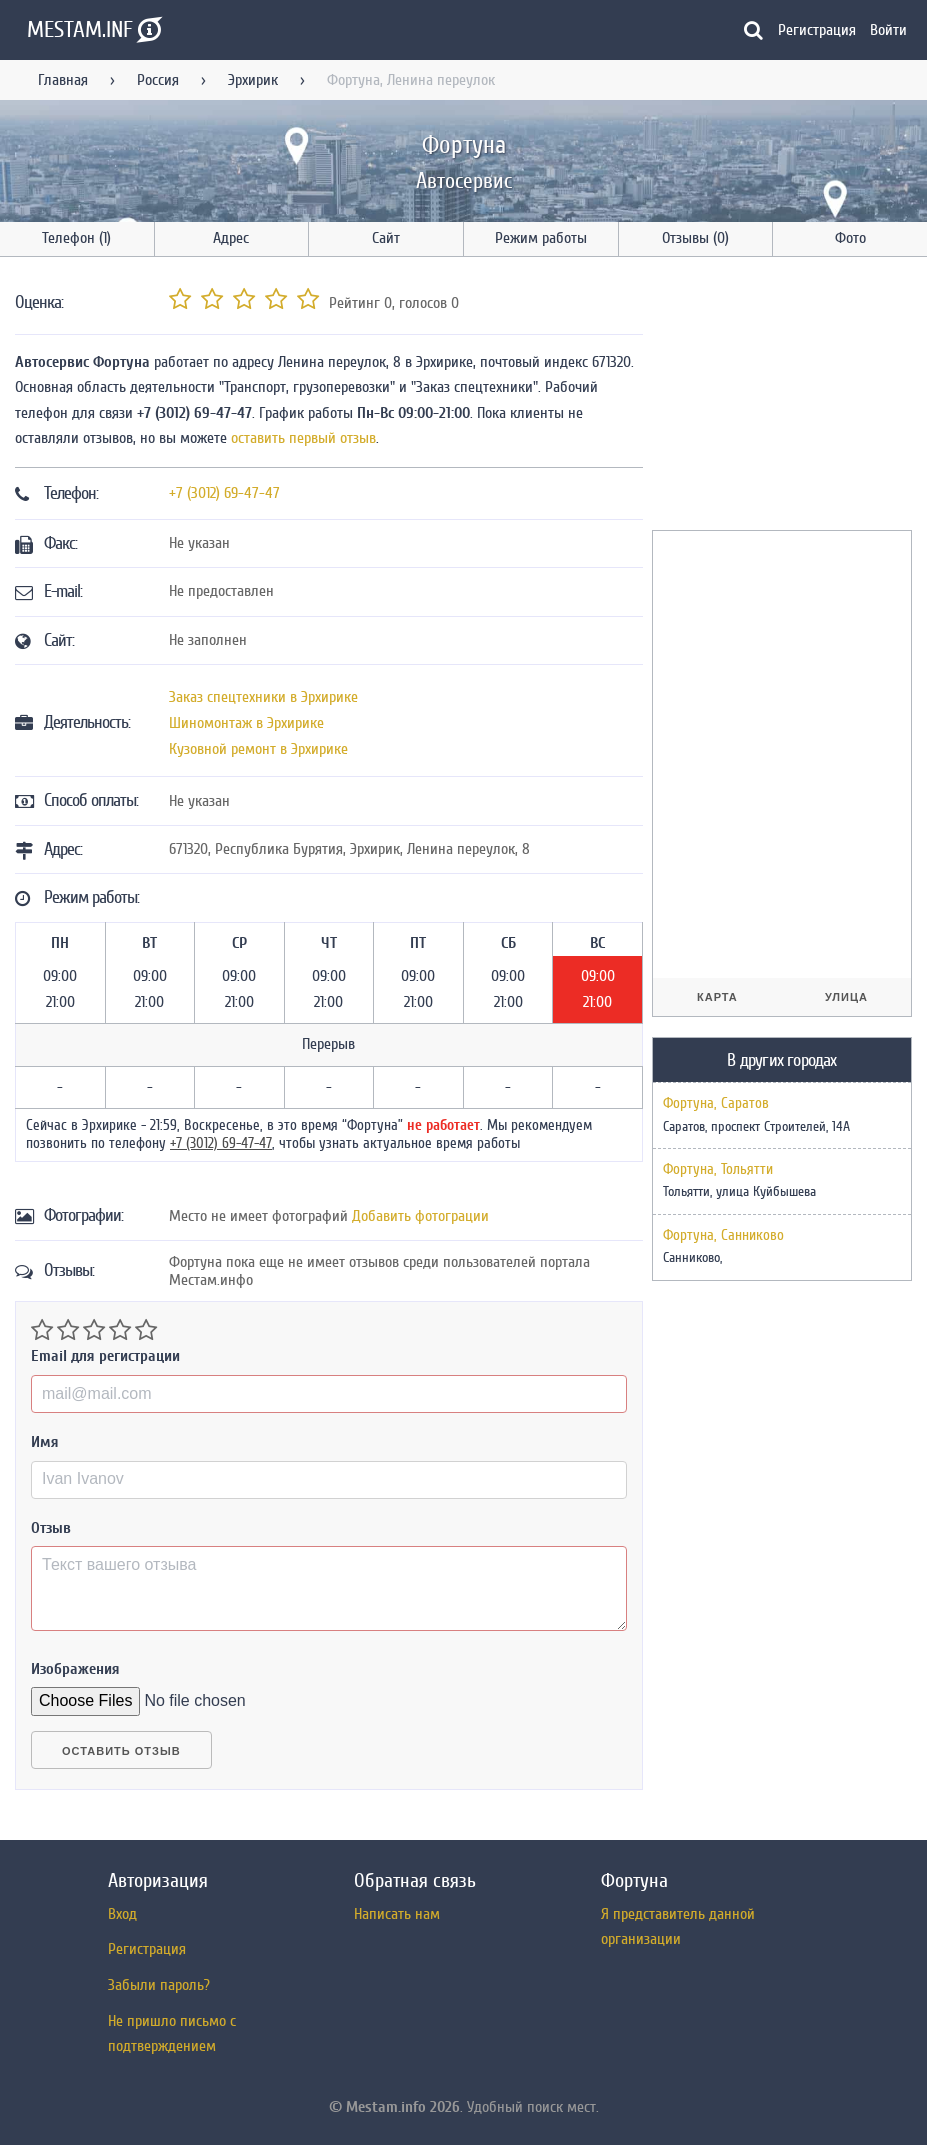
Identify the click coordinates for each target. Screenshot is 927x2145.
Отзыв (51, 1528)
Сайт (386, 238)
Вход (122, 1914)
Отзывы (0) (695, 238)
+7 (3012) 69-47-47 (224, 493)
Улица (846, 997)
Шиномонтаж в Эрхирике (246, 723)
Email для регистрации (105, 1356)
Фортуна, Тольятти (718, 1170)
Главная (63, 80)
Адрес (231, 238)
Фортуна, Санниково (723, 1236)
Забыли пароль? (159, 1985)
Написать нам (397, 1914)
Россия (158, 80)
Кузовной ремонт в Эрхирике (258, 749)
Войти (888, 30)
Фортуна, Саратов (716, 1104)
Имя (45, 1442)
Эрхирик (253, 80)
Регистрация (817, 30)
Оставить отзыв (121, 1751)
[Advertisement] (789, 397)
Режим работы (541, 238)
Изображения (75, 1669)
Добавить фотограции (420, 1216)
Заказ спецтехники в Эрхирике (263, 697)
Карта (717, 997)
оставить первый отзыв (303, 438)
